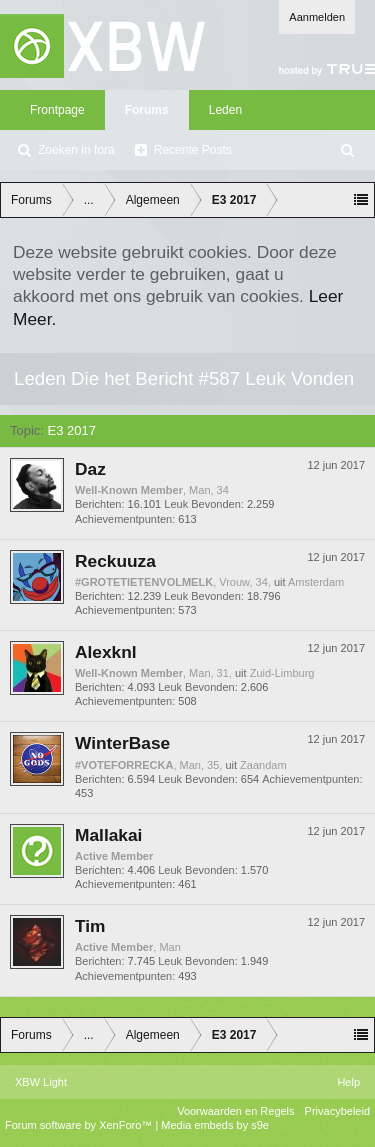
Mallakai (108, 835)
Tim (90, 926)
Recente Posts (193, 150)
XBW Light (41, 1082)
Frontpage (57, 110)
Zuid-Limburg (282, 673)
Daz (90, 469)
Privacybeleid (337, 1111)
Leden (225, 110)
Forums (147, 110)
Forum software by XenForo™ (80, 1125)
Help (348, 1082)
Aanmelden (317, 17)
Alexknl (106, 652)
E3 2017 (72, 430)
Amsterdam (316, 582)
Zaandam (263, 765)
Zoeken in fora (76, 150)
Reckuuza (115, 561)
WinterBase (122, 743)
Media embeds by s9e (215, 1125)
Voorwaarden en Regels (235, 1111)
